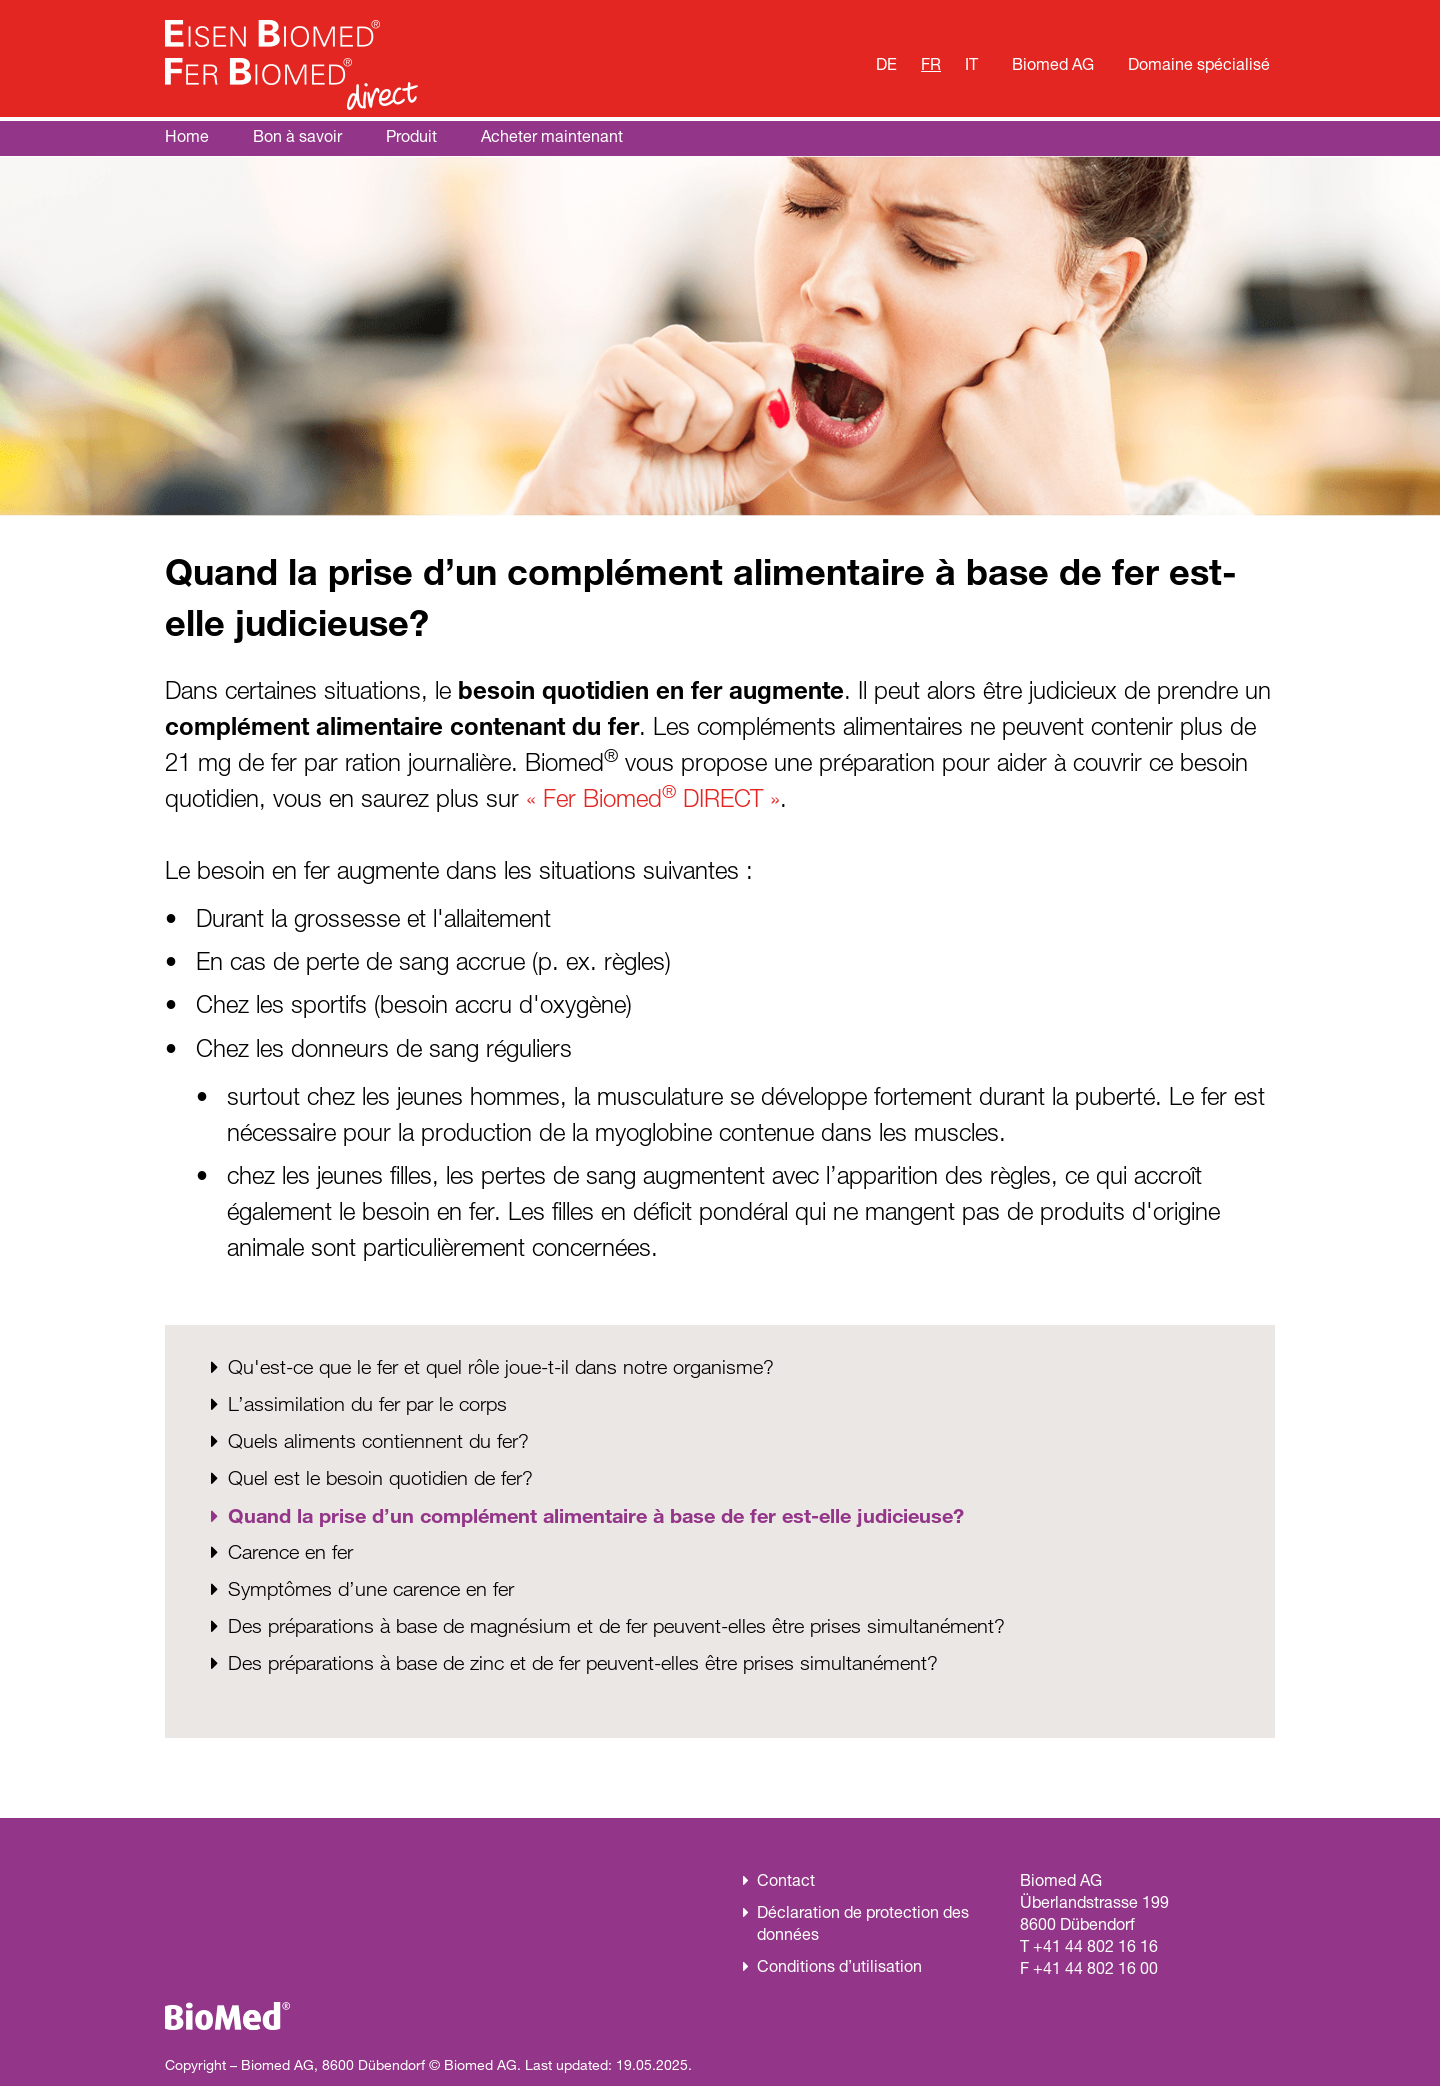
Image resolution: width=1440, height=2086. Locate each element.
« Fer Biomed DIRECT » (653, 797)
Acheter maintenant (552, 135)
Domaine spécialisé (1199, 63)
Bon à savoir (297, 135)
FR (931, 63)
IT (971, 63)
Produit (411, 135)
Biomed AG (1053, 63)
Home (187, 135)
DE (886, 63)
